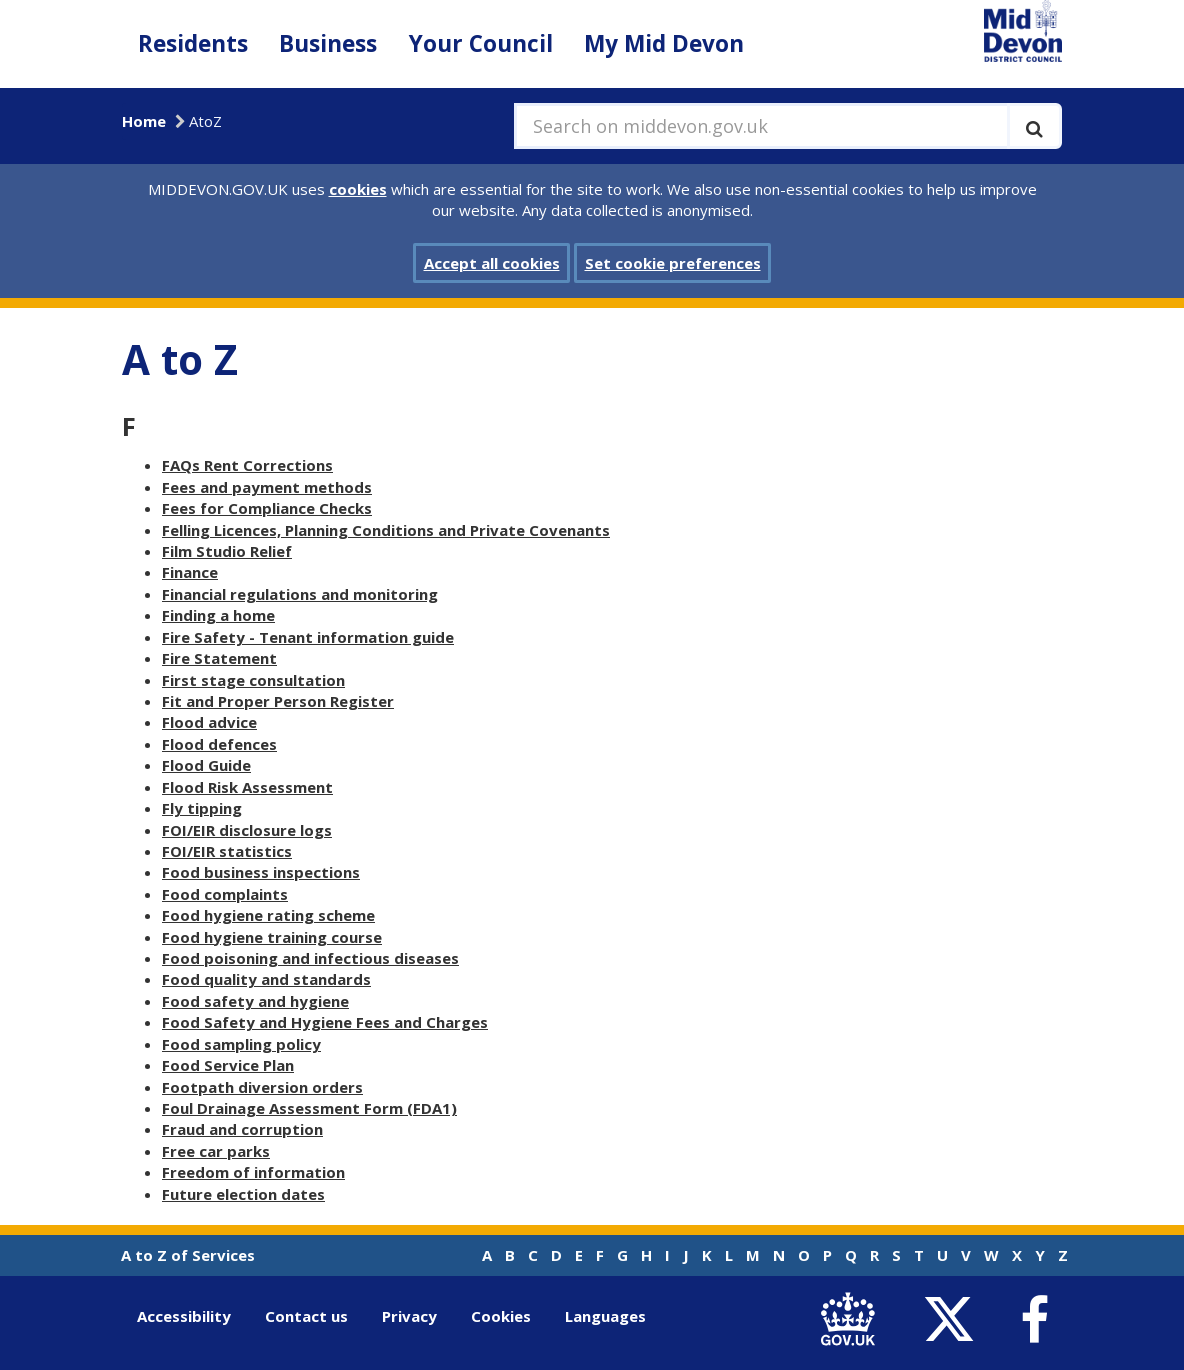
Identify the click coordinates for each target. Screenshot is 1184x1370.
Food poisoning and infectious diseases (310, 958)
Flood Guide (206, 765)
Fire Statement (219, 658)
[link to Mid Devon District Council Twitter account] (953, 1320)
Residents (193, 43)
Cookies (501, 1316)
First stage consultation (253, 680)
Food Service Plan (228, 1065)
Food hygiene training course (272, 937)
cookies (358, 189)
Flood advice (209, 722)
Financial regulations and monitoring (300, 594)
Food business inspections (261, 872)
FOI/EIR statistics (227, 851)
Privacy (409, 1316)
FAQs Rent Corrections (247, 465)
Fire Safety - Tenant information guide (308, 637)
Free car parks (216, 1151)
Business (328, 43)
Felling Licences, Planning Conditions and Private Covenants (386, 530)
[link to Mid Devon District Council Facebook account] (1034, 1320)
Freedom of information (253, 1172)
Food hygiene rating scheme (268, 915)
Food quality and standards (266, 979)
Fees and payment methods (267, 487)
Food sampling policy (241, 1044)
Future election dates (243, 1194)
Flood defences (219, 744)
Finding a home (218, 615)
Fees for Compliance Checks (267, 508)
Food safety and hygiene (255, 1001)
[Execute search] (1034, 126)
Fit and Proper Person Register (278, 701)
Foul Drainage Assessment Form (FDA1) (309, 1108)
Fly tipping (202, 808)
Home (144, 121)
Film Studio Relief (227, 551)
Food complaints (225, 894)
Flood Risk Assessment (247, 787)
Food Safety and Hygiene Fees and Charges (325, 1022)
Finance (190, 572)
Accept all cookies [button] (492, 263)
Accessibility (184, 1316)
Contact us (306, 1316)
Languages (605, 1316)
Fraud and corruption (242, 1129)
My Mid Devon (664, 43)
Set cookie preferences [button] (673, 263)
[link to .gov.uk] (852, 1320)
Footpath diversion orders (262, 1087)
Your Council (481, 43)
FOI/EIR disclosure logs (247, 830)
